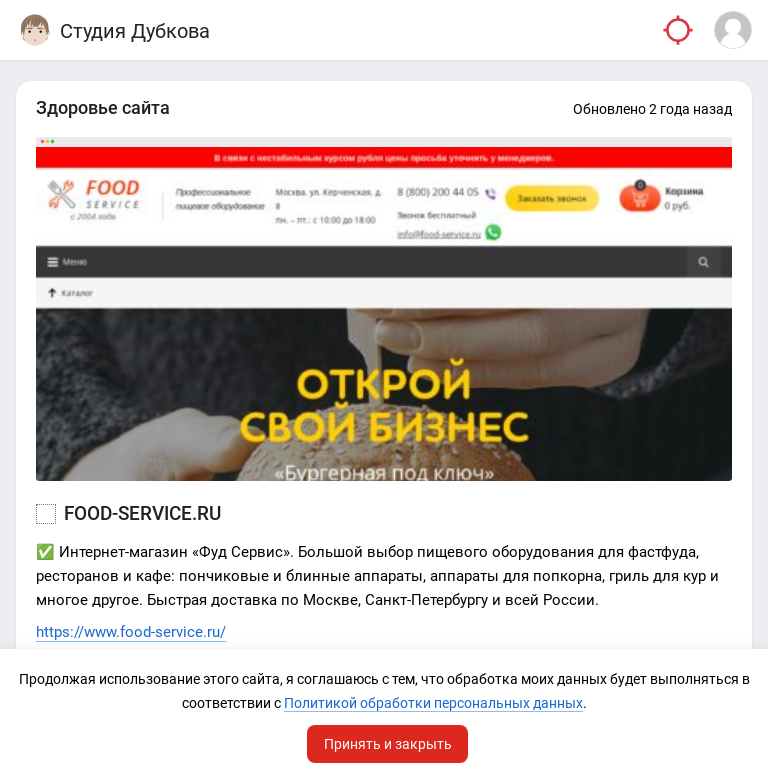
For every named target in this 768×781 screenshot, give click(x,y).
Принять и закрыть (388, 744)
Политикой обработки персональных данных (433, 703)
